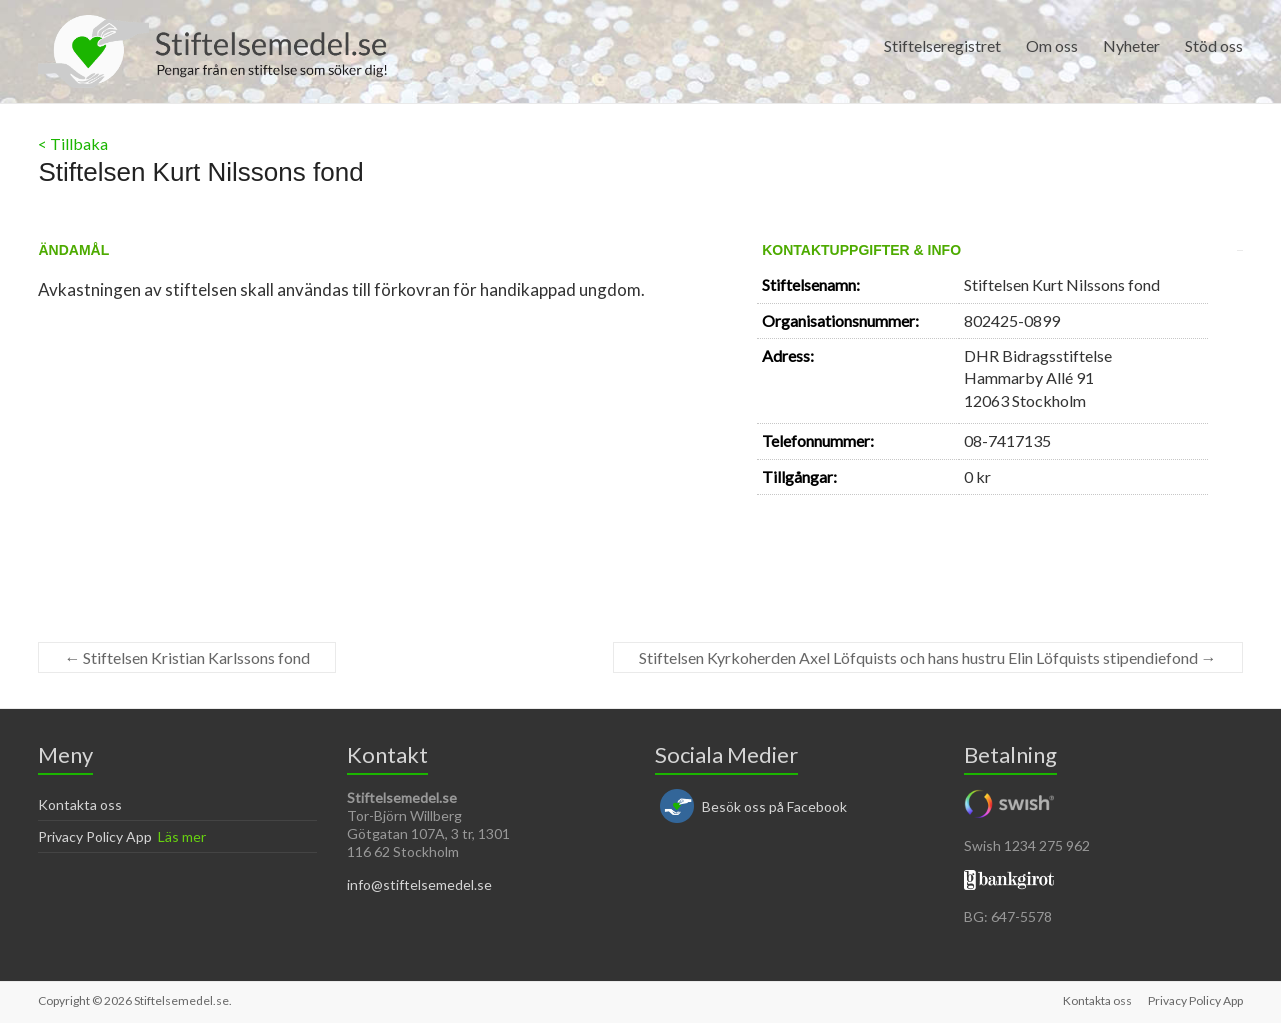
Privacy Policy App (95, 836)
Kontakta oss (80, 804)
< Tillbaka (73, 143)
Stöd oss (1214, 45)
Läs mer (182, 836)
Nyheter (1131, 45)
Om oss (1052, 45)
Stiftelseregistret (942, 45)
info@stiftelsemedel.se (419, 884)
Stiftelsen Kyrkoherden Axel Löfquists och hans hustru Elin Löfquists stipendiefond (928, 657)
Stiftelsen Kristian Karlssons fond (187, 657)
